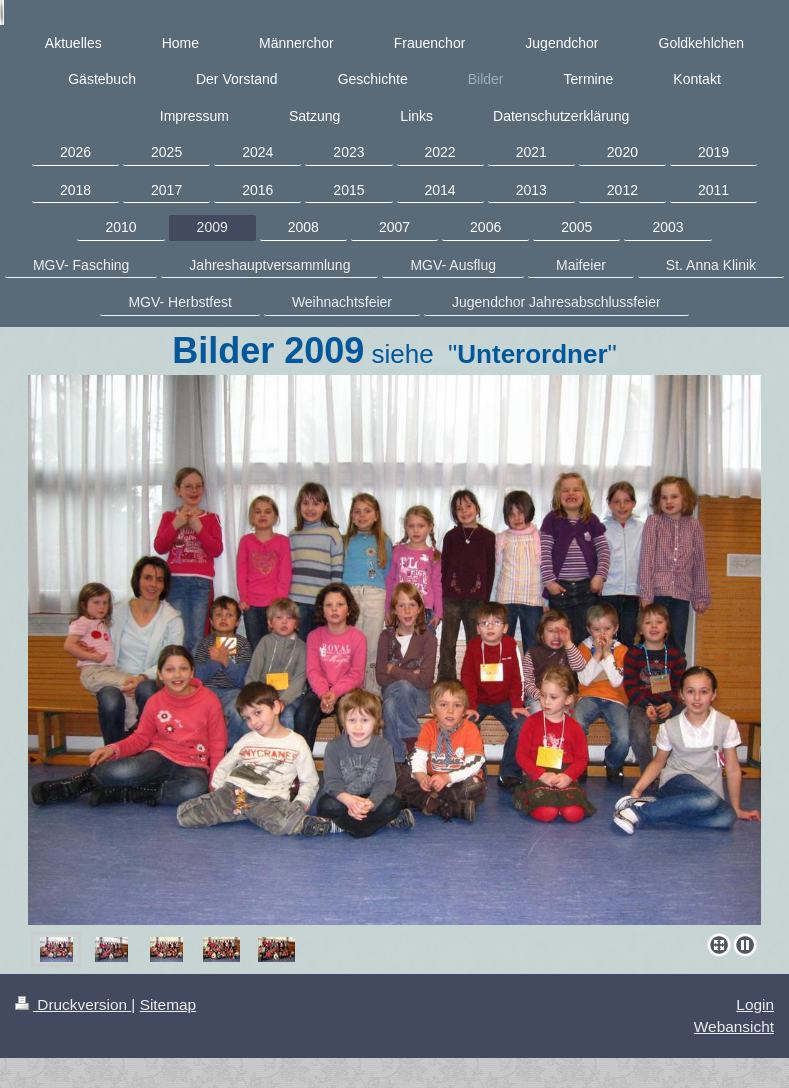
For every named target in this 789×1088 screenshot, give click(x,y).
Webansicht (734, 1026)
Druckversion (73, 1004)
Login (755, 1004)
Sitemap (168, 1004)
